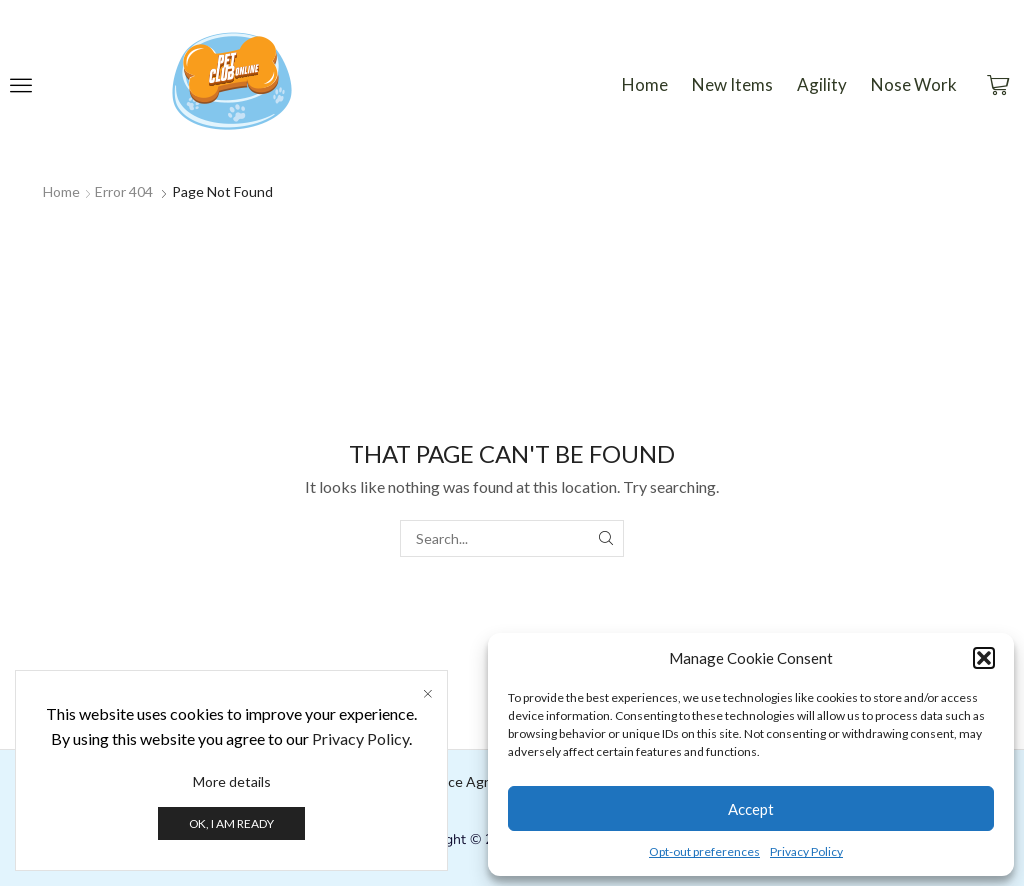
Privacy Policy (806, 851)
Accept (751, 809)
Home (61, 191)
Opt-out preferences (704, 851)
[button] (984, 658)
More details (232, 781)
